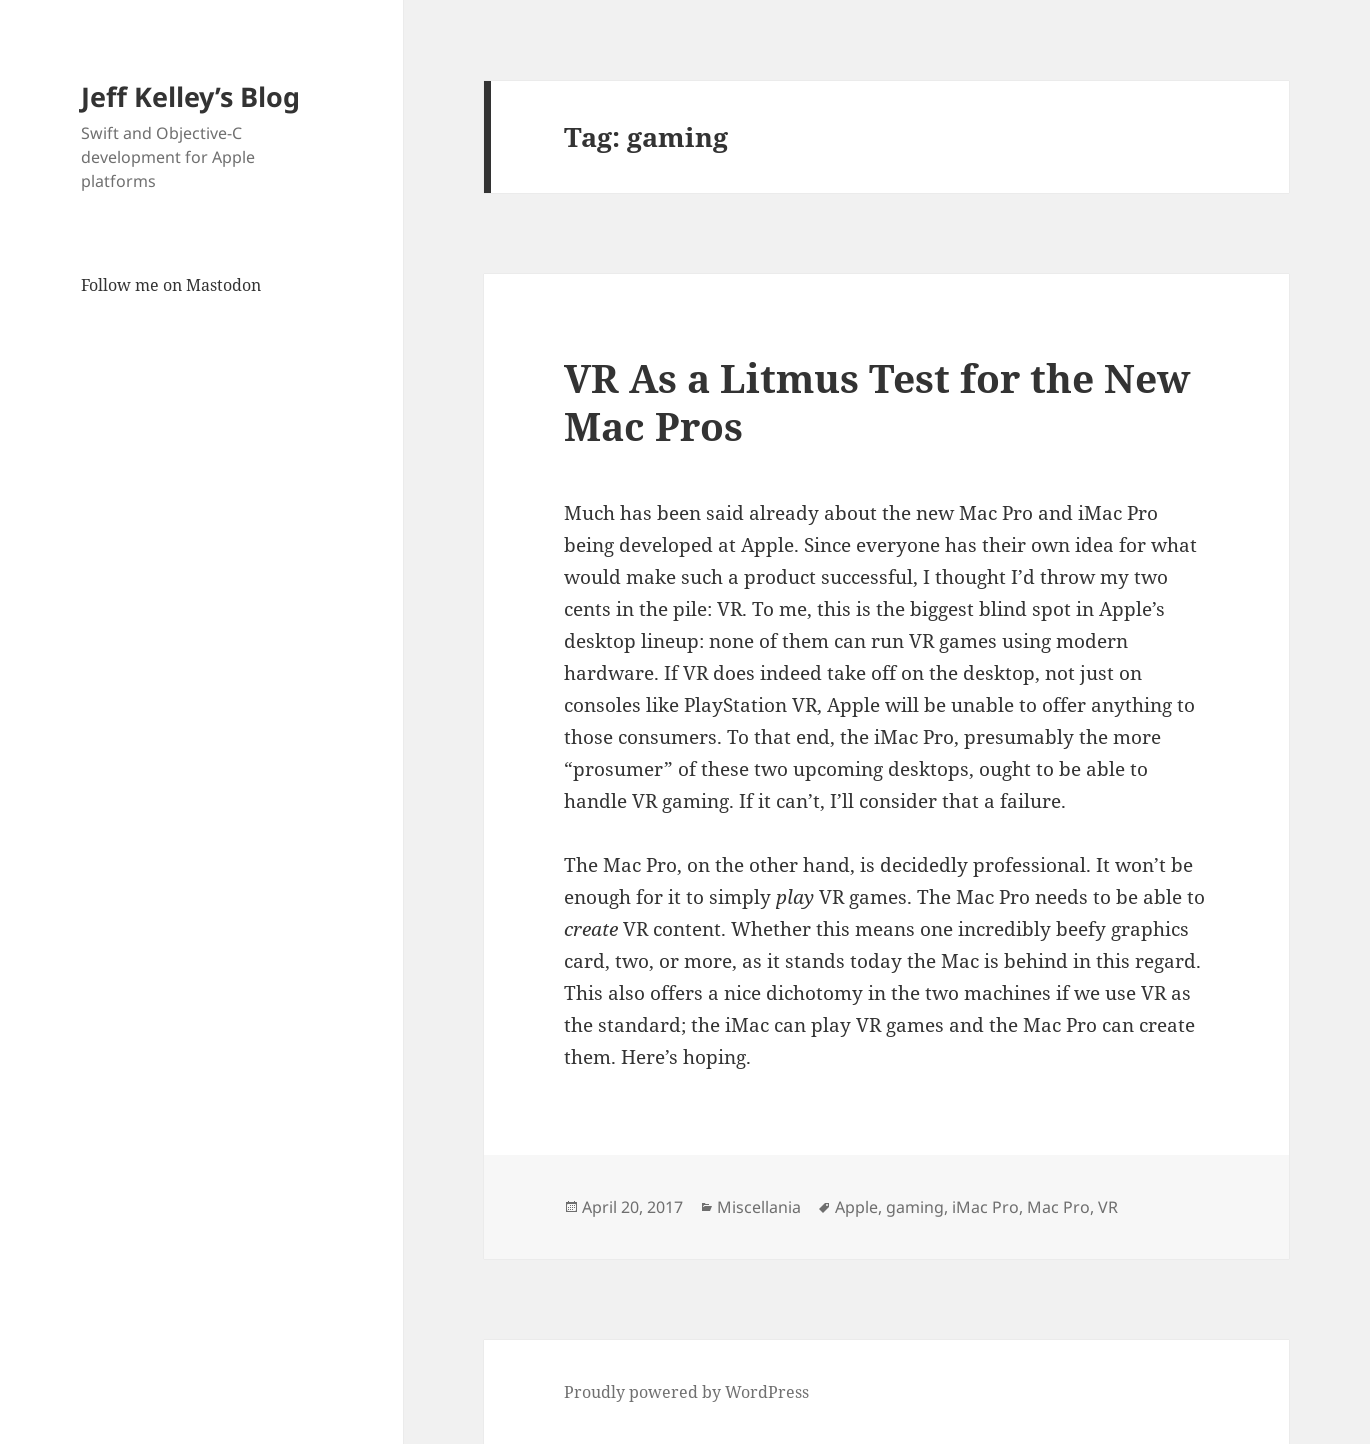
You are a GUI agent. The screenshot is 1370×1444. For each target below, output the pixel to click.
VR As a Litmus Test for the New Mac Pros (877, 401)
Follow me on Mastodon (171, 285)
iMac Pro (985, 1207)
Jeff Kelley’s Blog (190, 96)
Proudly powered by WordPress (686, 1392)
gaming (915, 1207)
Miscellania (759, 1207)
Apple (856, 1207)
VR (1108, 1207)
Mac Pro (1058, 1207)
